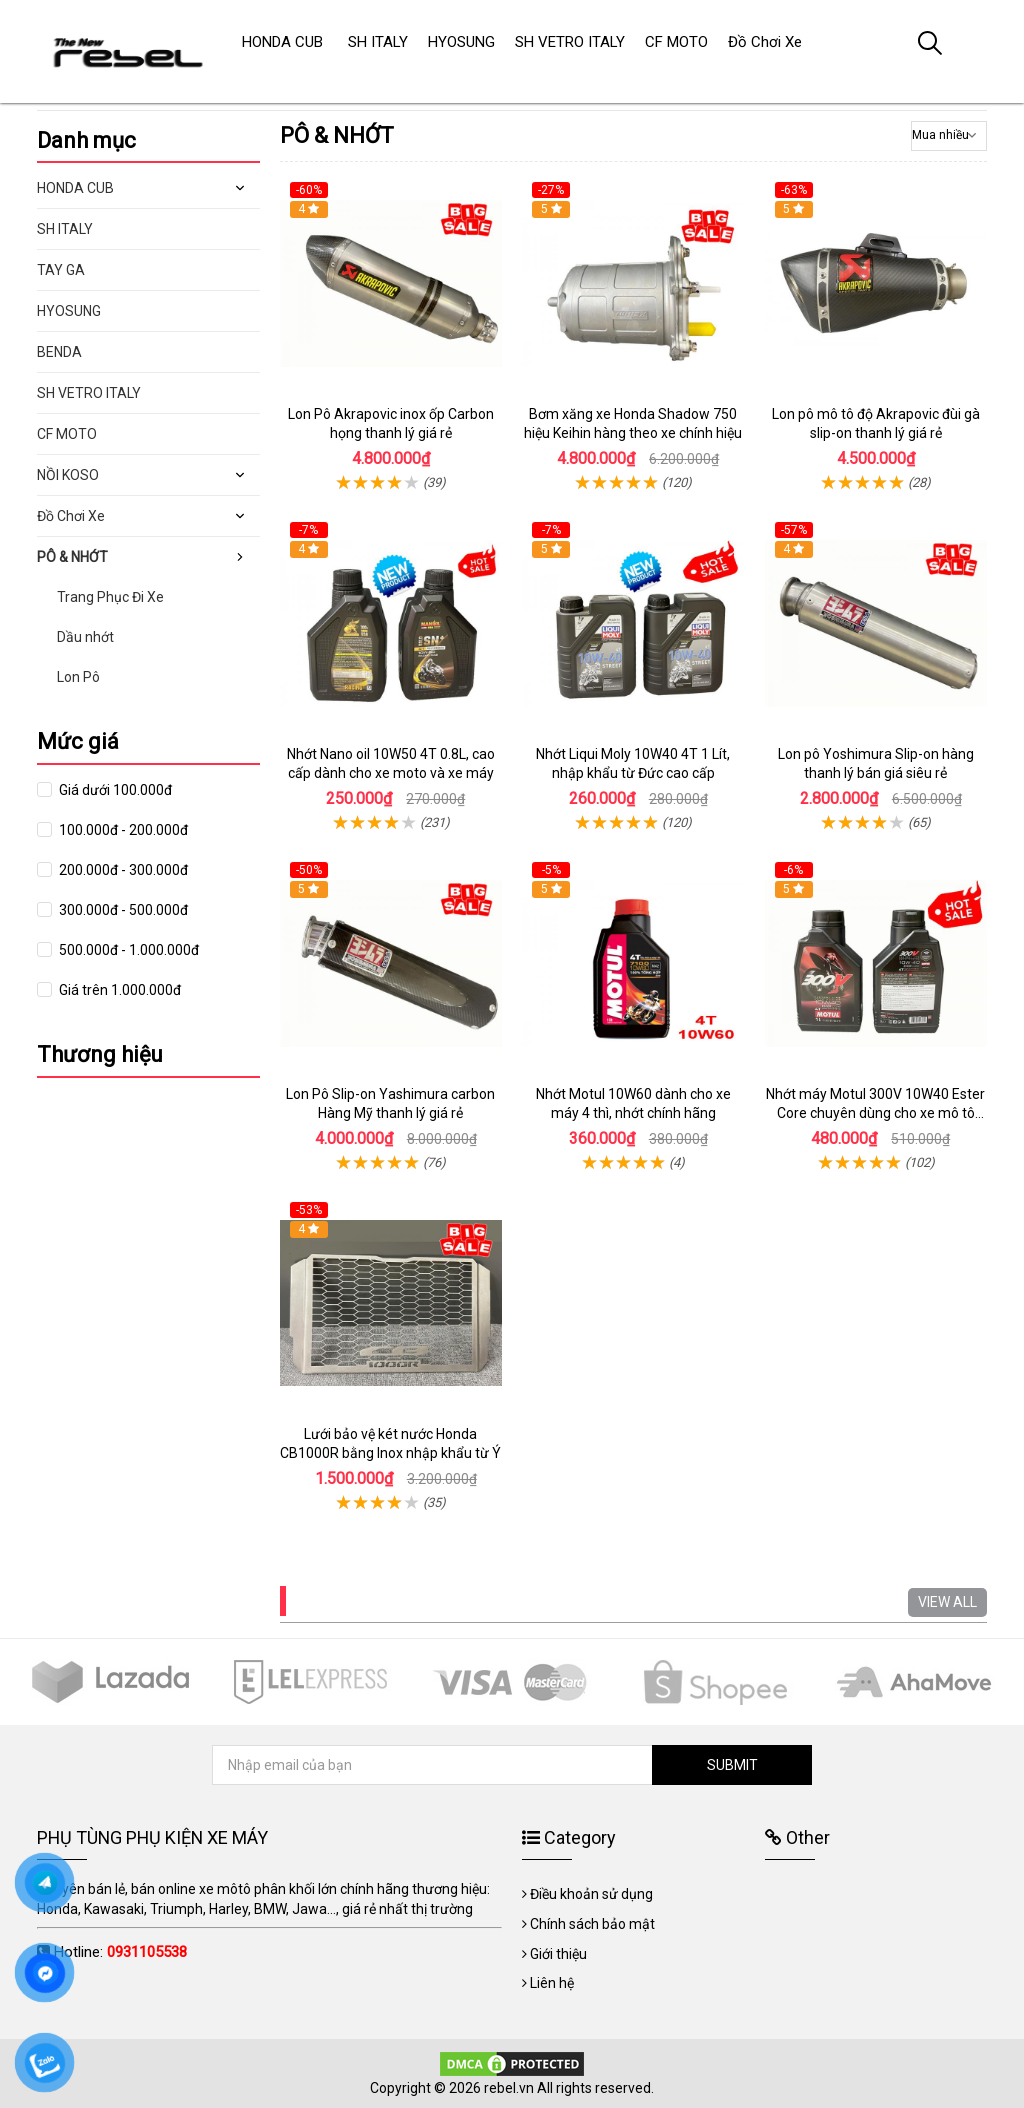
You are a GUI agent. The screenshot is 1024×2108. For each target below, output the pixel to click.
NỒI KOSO (68, 475)
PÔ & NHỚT (72, 557)
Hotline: (120, 1952)
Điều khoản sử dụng (591, 1894)
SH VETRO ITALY (89, 393)
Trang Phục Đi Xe (110, 597)
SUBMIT (732, 1765)
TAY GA (61, 270)
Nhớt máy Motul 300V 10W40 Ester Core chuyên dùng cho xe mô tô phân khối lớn (875, 1113)
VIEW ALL (947, 1602)
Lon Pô (78, 677)
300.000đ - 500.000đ (122, 910)
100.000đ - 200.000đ (122, 830)
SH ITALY (65, 229)
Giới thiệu (558, 1954)
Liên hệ (552, 1983)
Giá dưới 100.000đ (114, 790)
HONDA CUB (75, 188)
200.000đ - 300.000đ (122, 870)
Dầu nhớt (85, 637)
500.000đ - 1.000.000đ (127, 950)
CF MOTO (67, 434)
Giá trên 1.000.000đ (118, 990)
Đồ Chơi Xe (71, 516)
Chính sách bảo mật (592, 1924)
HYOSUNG (69, 311)
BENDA (59, 352)
